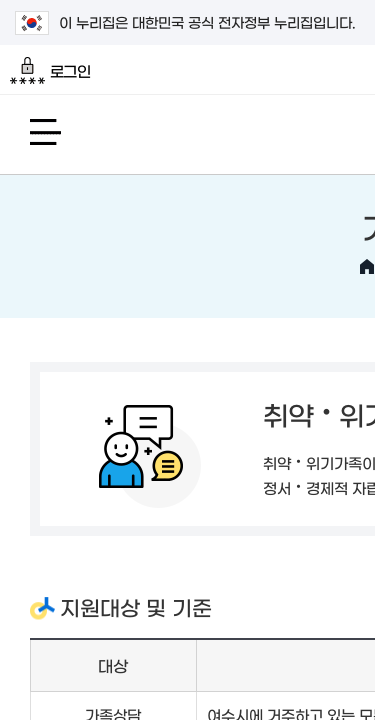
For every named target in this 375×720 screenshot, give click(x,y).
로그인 (50, 71)
